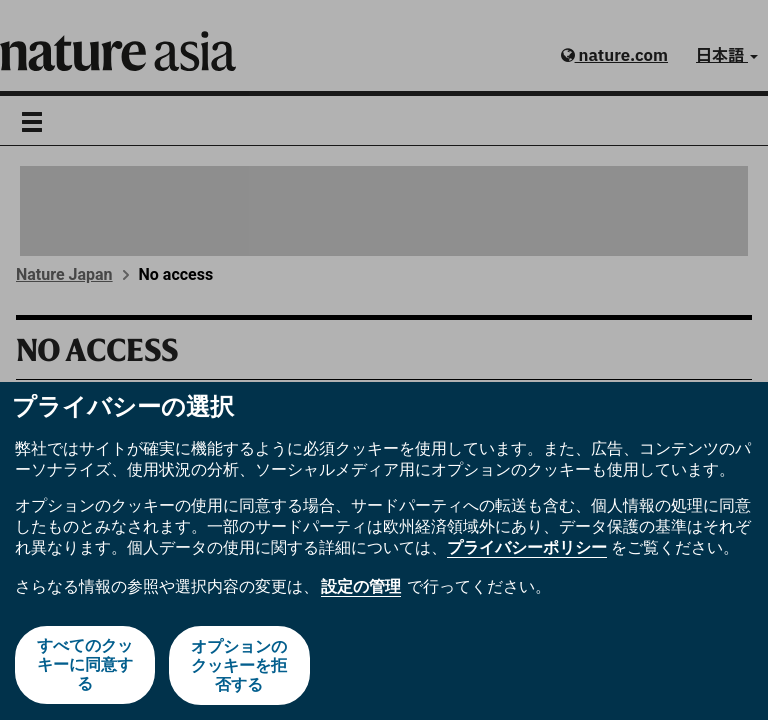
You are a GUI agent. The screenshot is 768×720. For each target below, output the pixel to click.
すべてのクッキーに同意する (85, 665)
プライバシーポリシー (527, 548)
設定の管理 (361, 587)
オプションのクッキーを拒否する (240, 665)
